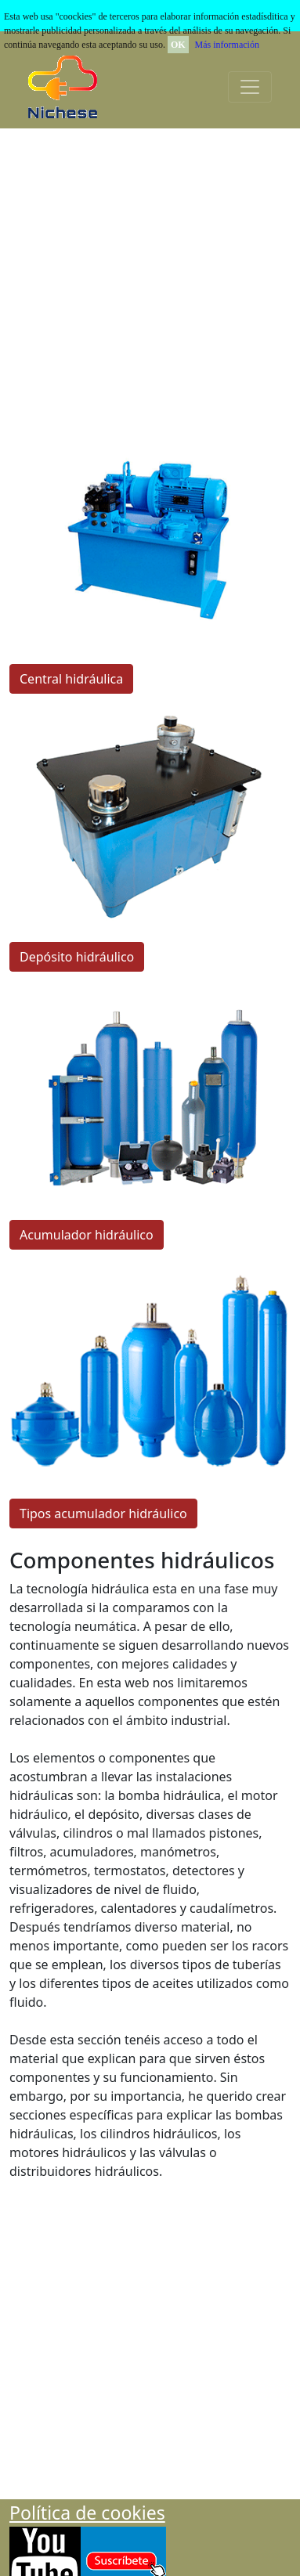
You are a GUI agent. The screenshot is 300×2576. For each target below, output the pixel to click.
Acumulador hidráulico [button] (87, 1234)
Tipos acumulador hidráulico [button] (103, 1513)
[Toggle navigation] (250, 87)
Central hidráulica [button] (71, 678)
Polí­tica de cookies (87, 2512)
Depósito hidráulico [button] (77, 956)
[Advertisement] (147, 281)
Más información (227, 44)
